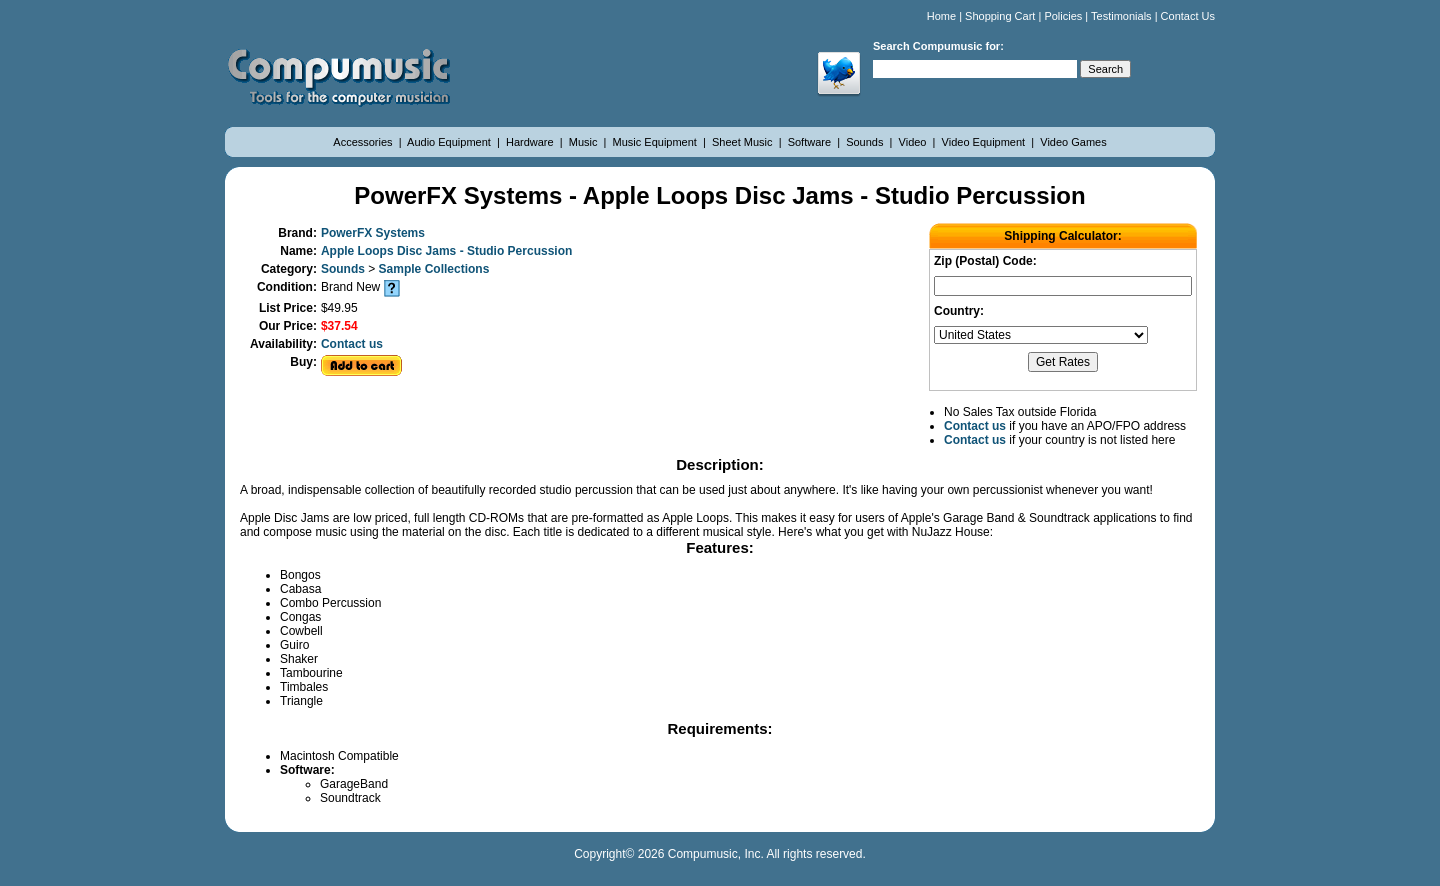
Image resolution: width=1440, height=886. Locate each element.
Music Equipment (656, 142)
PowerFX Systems (373, 233)
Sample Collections (434, 269)
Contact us (352, 344)
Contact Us (1188, 16)
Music (585, 142)
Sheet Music (744, 142)
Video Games (1073, 142)
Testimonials (1121, 16)
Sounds (866, 142)
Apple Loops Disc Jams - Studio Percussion (446, 251)
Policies (1063, 16)
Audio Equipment (450, 142)
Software (811, 142)
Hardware (531, 142)
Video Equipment (985, 142)
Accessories (364, 142)
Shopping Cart (1000, 16)
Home (941, 16)
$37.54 (339, 326)
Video (914, 142)
